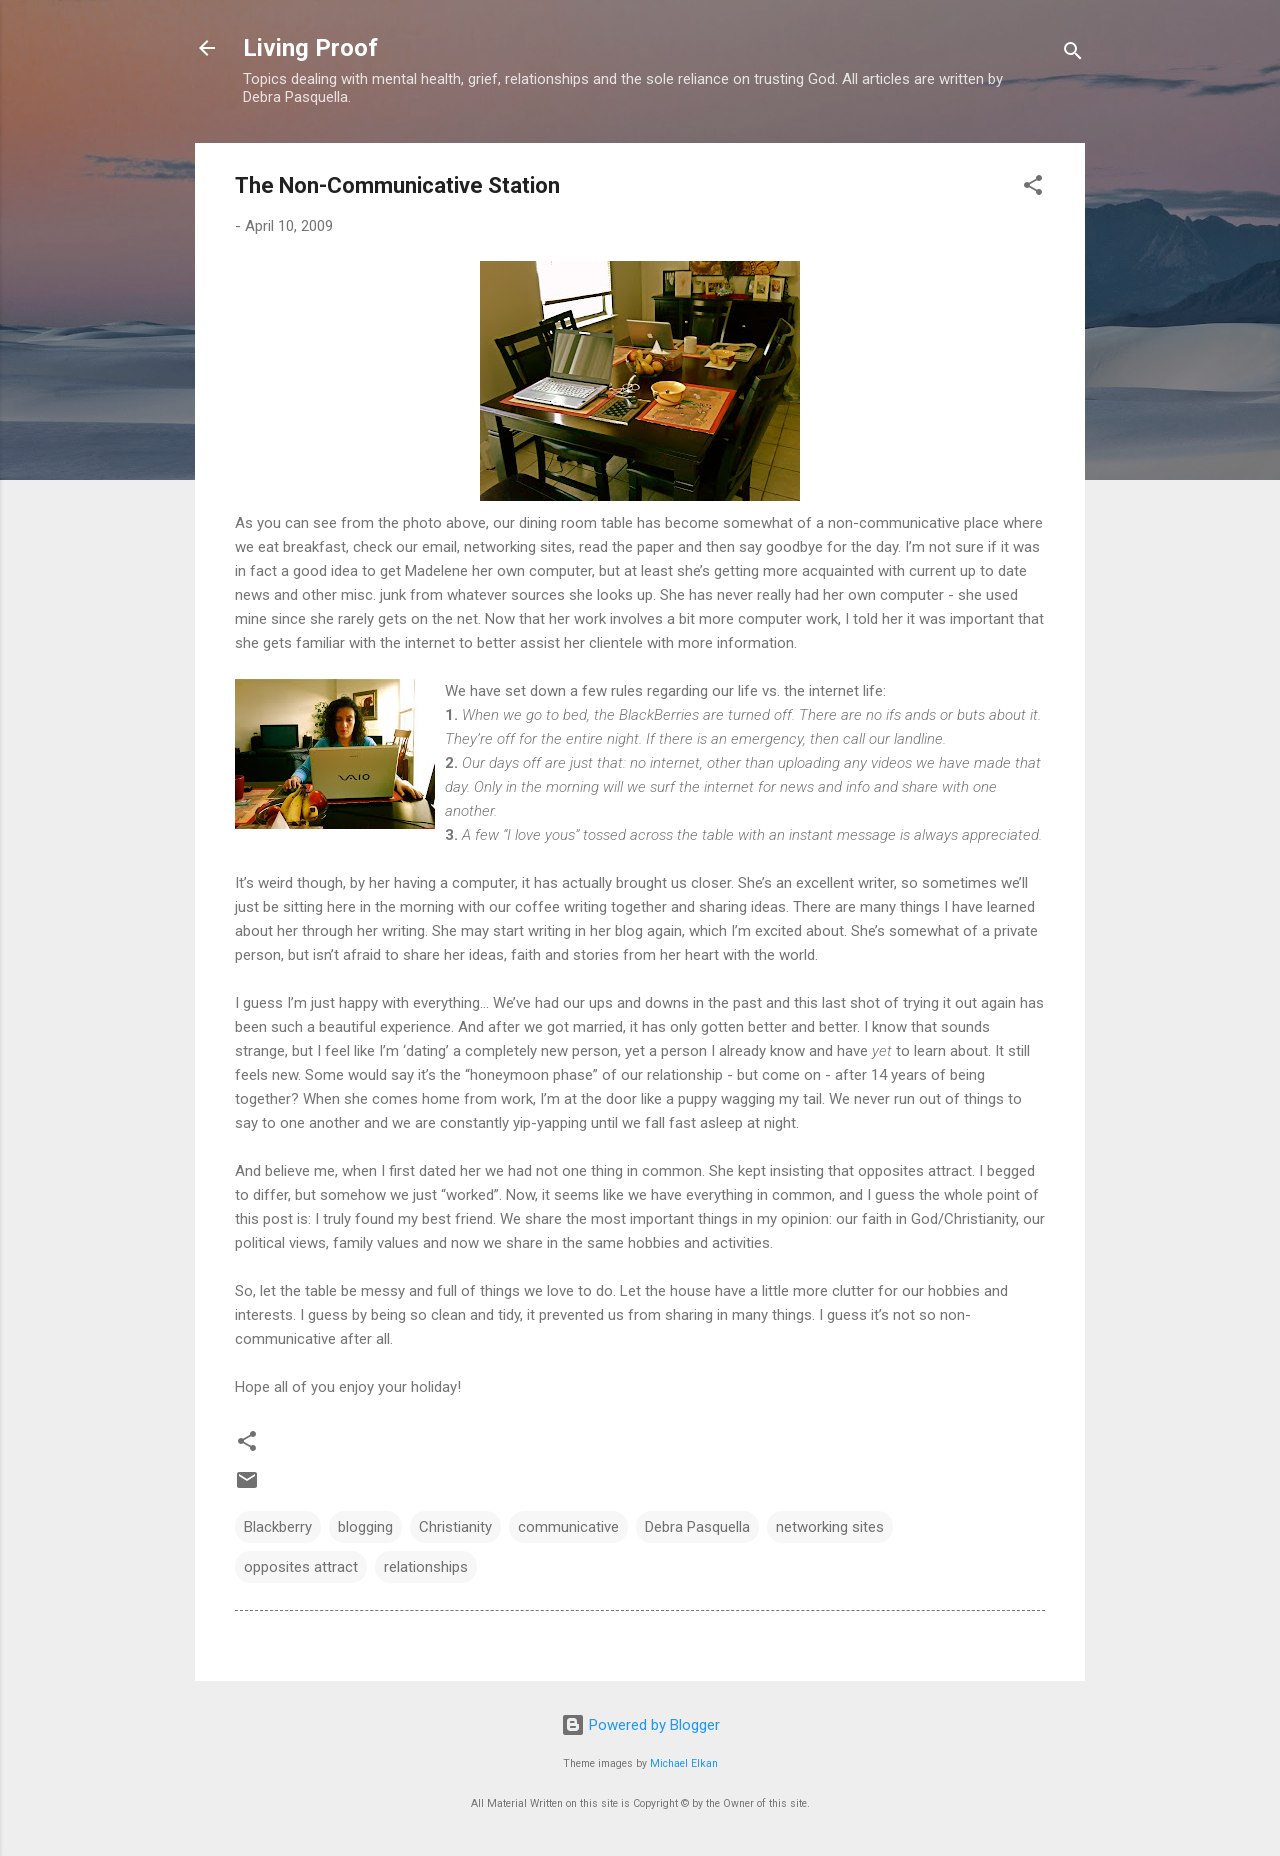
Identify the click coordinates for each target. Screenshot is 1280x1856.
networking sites (830, 1527)
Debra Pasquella (697, 1527)
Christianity (455, 1527)
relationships (426, 1567)
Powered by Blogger (640, 1725)
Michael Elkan (684, 1763)
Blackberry (278, 1527)
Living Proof (310, 48)
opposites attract (301, 1567)
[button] (1033, 188)
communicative (568, 1527)
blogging (365, 1527)
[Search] (1073, 54)
